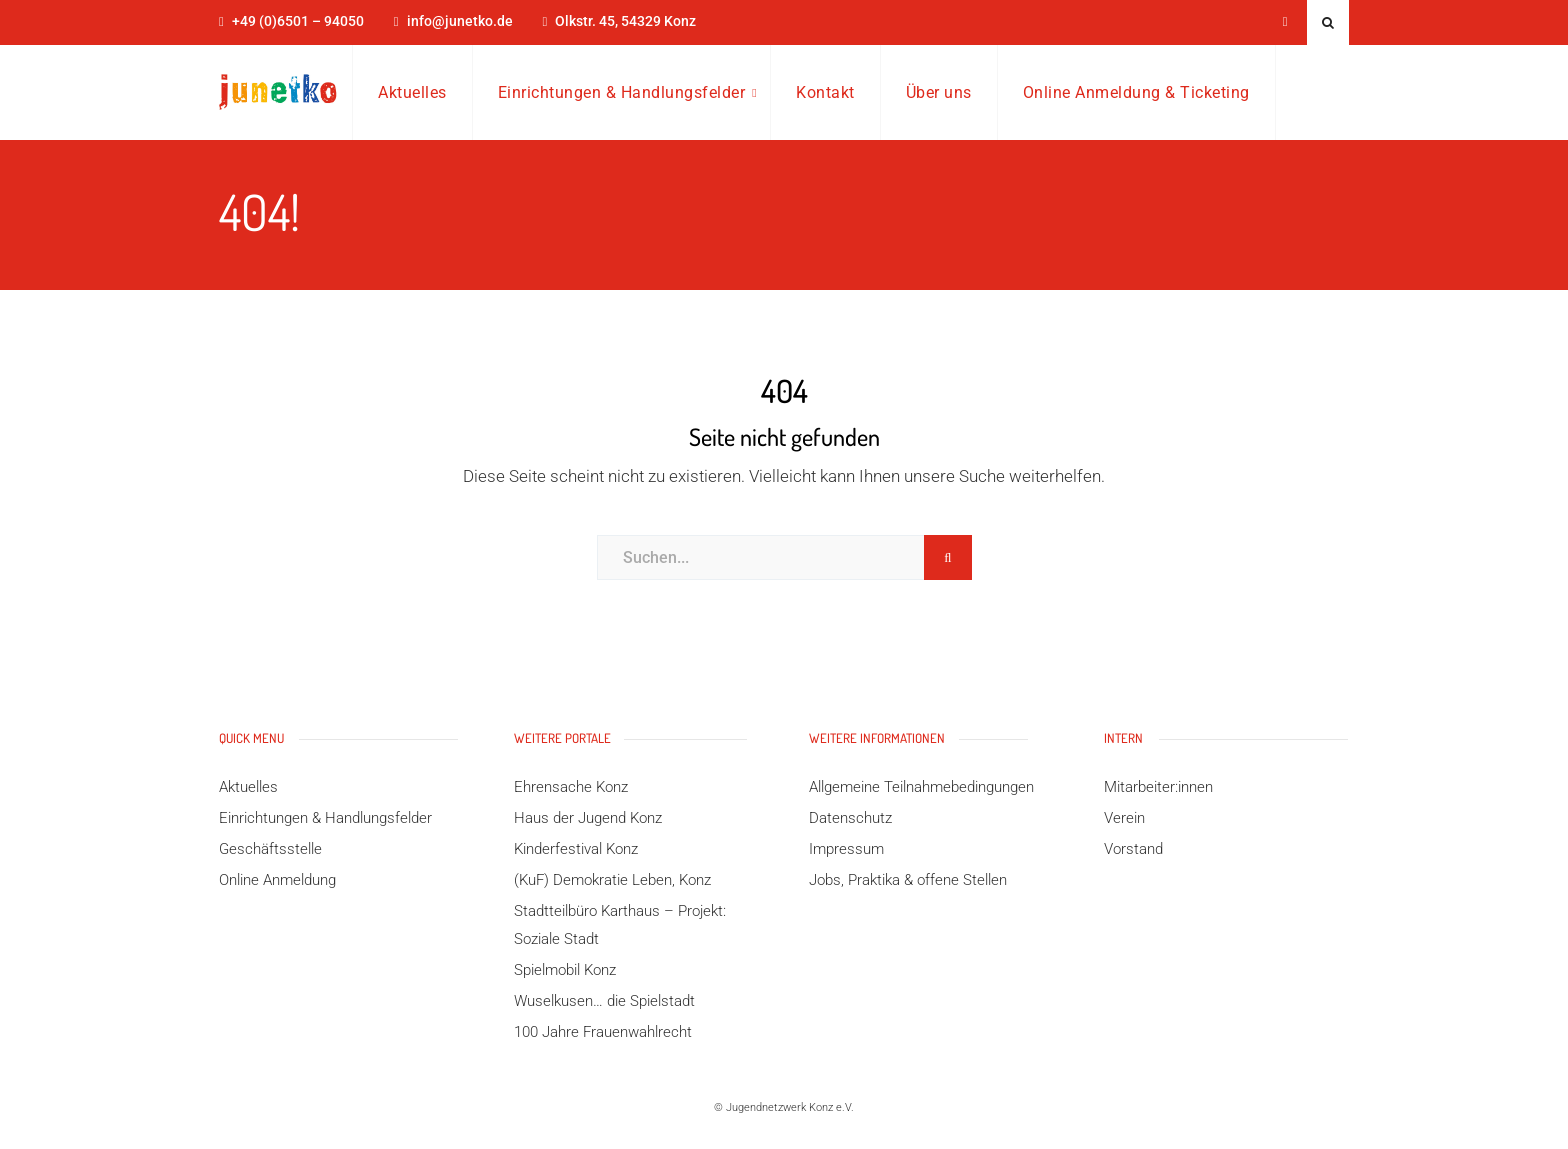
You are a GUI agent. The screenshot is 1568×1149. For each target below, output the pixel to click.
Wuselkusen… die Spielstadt (604, 1001)
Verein (1124, 818)
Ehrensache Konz (571, 787)
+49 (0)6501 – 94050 (298, 21)
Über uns (939, 92)
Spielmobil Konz (565, 970)
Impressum (846, 849)
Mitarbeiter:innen (1158, 787)
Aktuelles (412, 92)
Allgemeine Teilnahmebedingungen (921, 787)
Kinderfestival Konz (576, 849)
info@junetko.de (460, 21)
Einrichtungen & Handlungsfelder (622, 92)
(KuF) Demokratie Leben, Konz (612, 880)
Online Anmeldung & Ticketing (1136, 92)
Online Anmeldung (277, 880)
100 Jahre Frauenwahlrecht (603, 1032)
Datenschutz (850, 818)
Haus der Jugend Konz (588, 818)
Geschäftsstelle (270, 849)
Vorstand (1133, 849)
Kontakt (825, 92)
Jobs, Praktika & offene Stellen (908, 880)
